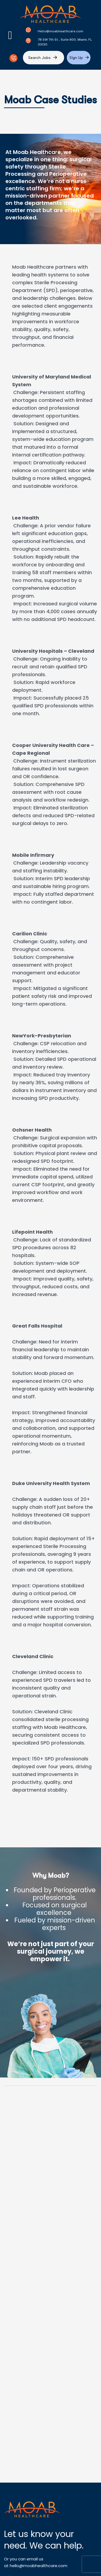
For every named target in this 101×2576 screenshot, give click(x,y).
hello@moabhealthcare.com (38, 2565)
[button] (10, 35)
